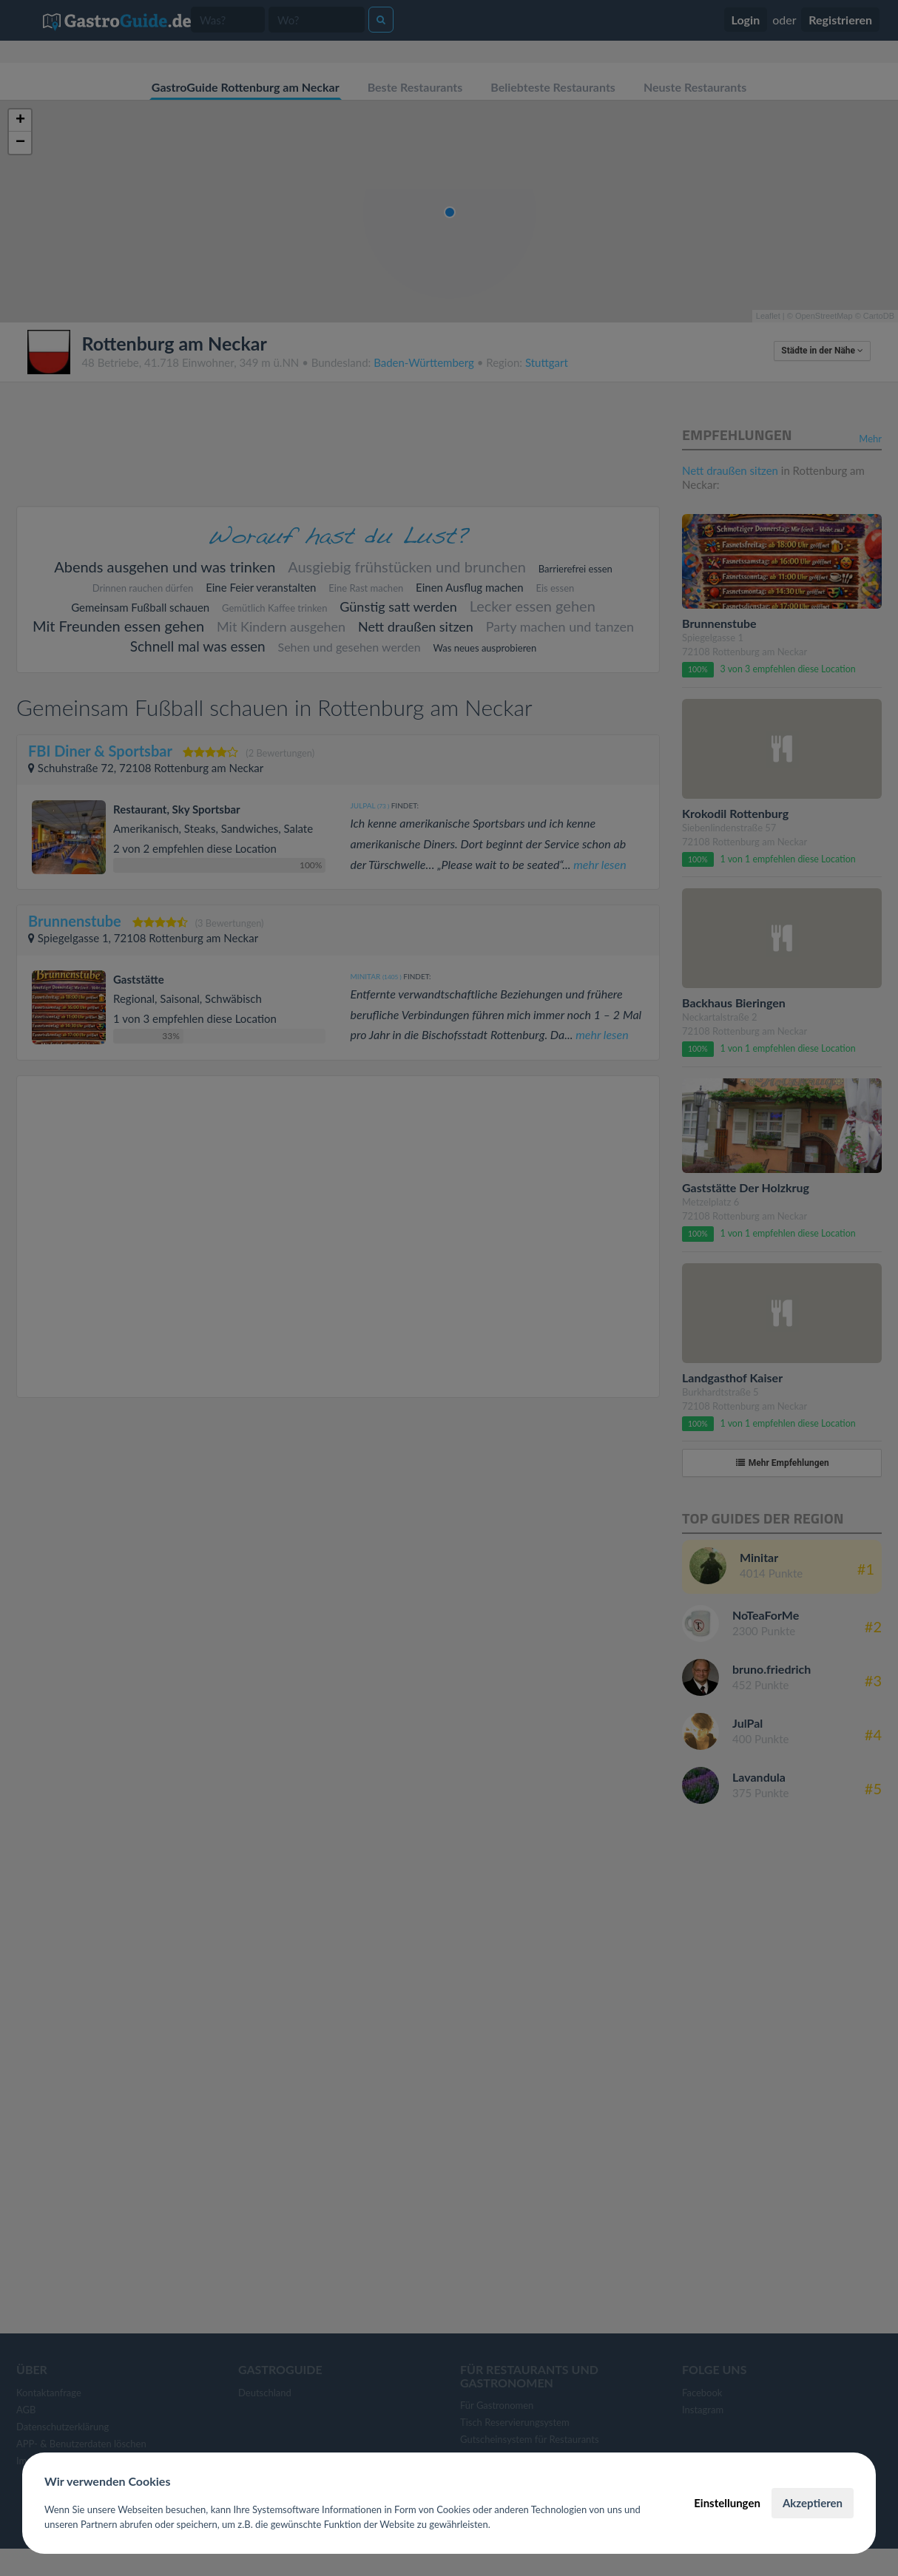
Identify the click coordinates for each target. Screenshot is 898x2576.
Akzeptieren (813, 2502)
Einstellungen (727, 2502)
